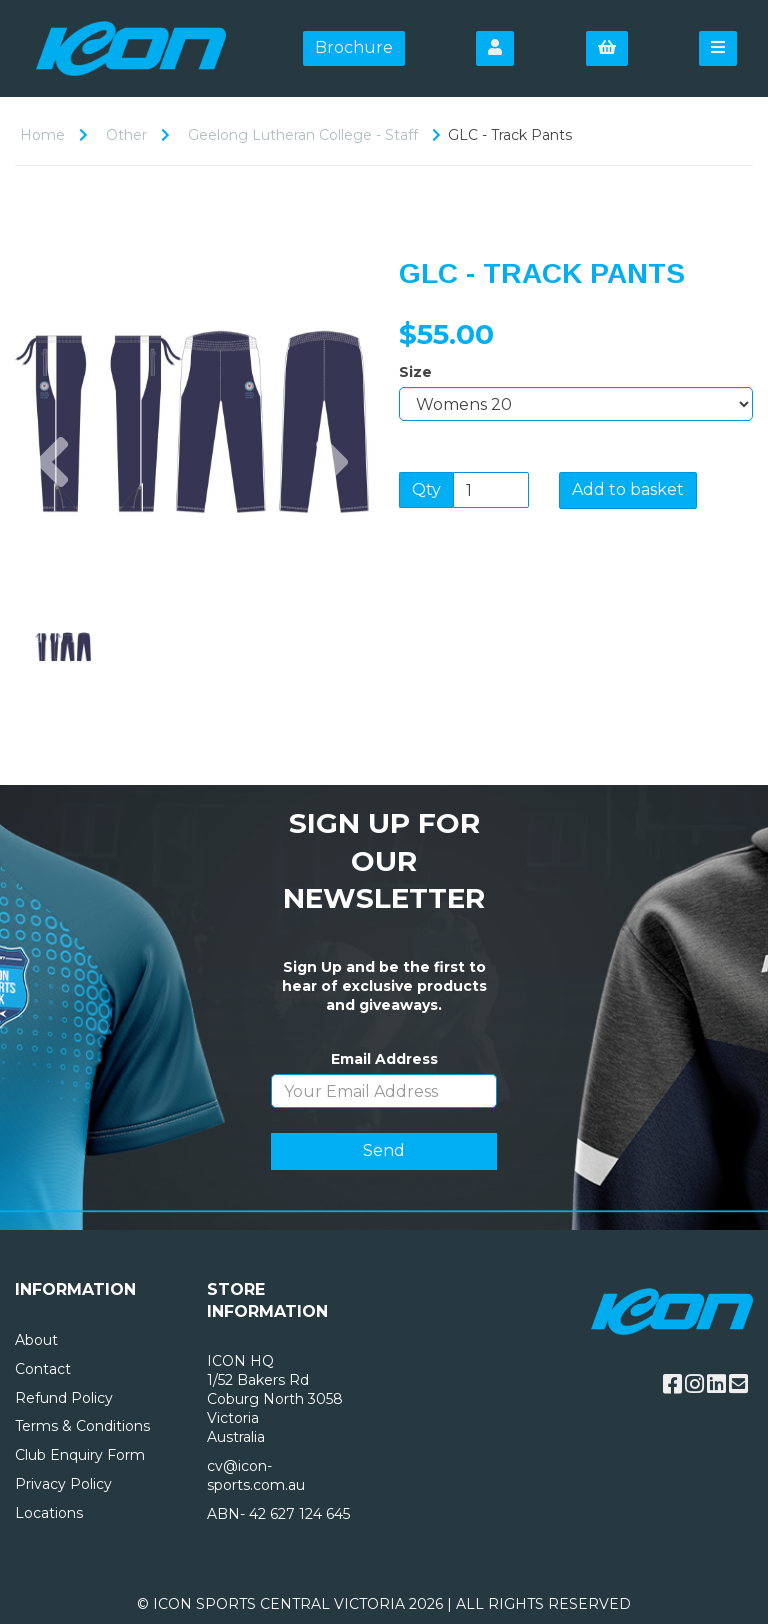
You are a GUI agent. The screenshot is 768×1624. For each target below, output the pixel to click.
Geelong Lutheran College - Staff (303, 135)
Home (42, 135)
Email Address (384, 1059)
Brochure (354, 47)
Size (415, 372)
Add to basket (628, 489)
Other (126, 135)
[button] (51, 510)
